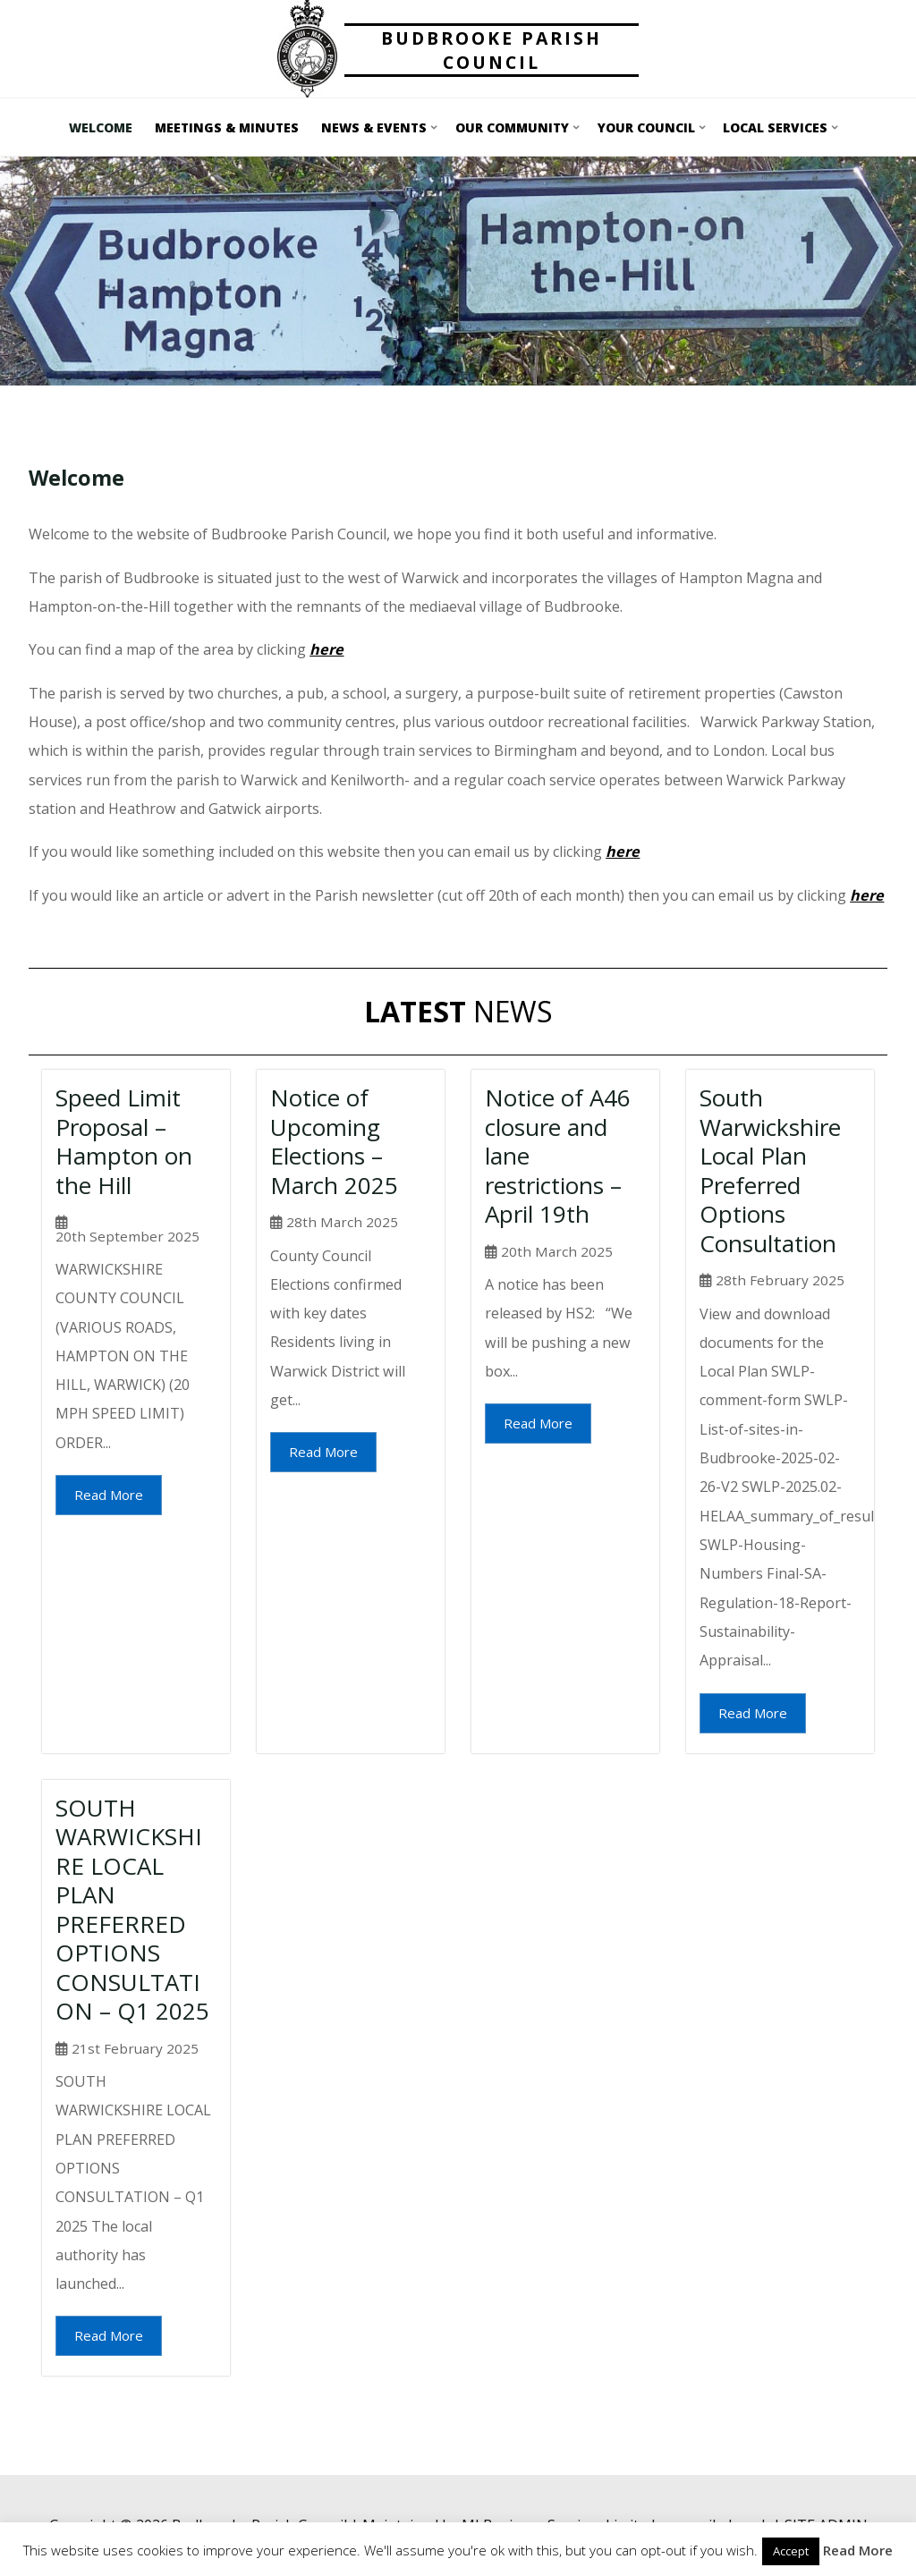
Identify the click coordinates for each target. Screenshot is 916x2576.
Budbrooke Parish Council (491, 50)
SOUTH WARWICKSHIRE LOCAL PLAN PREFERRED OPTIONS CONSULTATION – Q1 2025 (132, 1910)
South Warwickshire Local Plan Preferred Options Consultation (770, 1170)
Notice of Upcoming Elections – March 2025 (334, 1141)
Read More (108, 1495)
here (623, 851)
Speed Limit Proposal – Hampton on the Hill (123, 1141)
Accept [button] (791, 2551)
